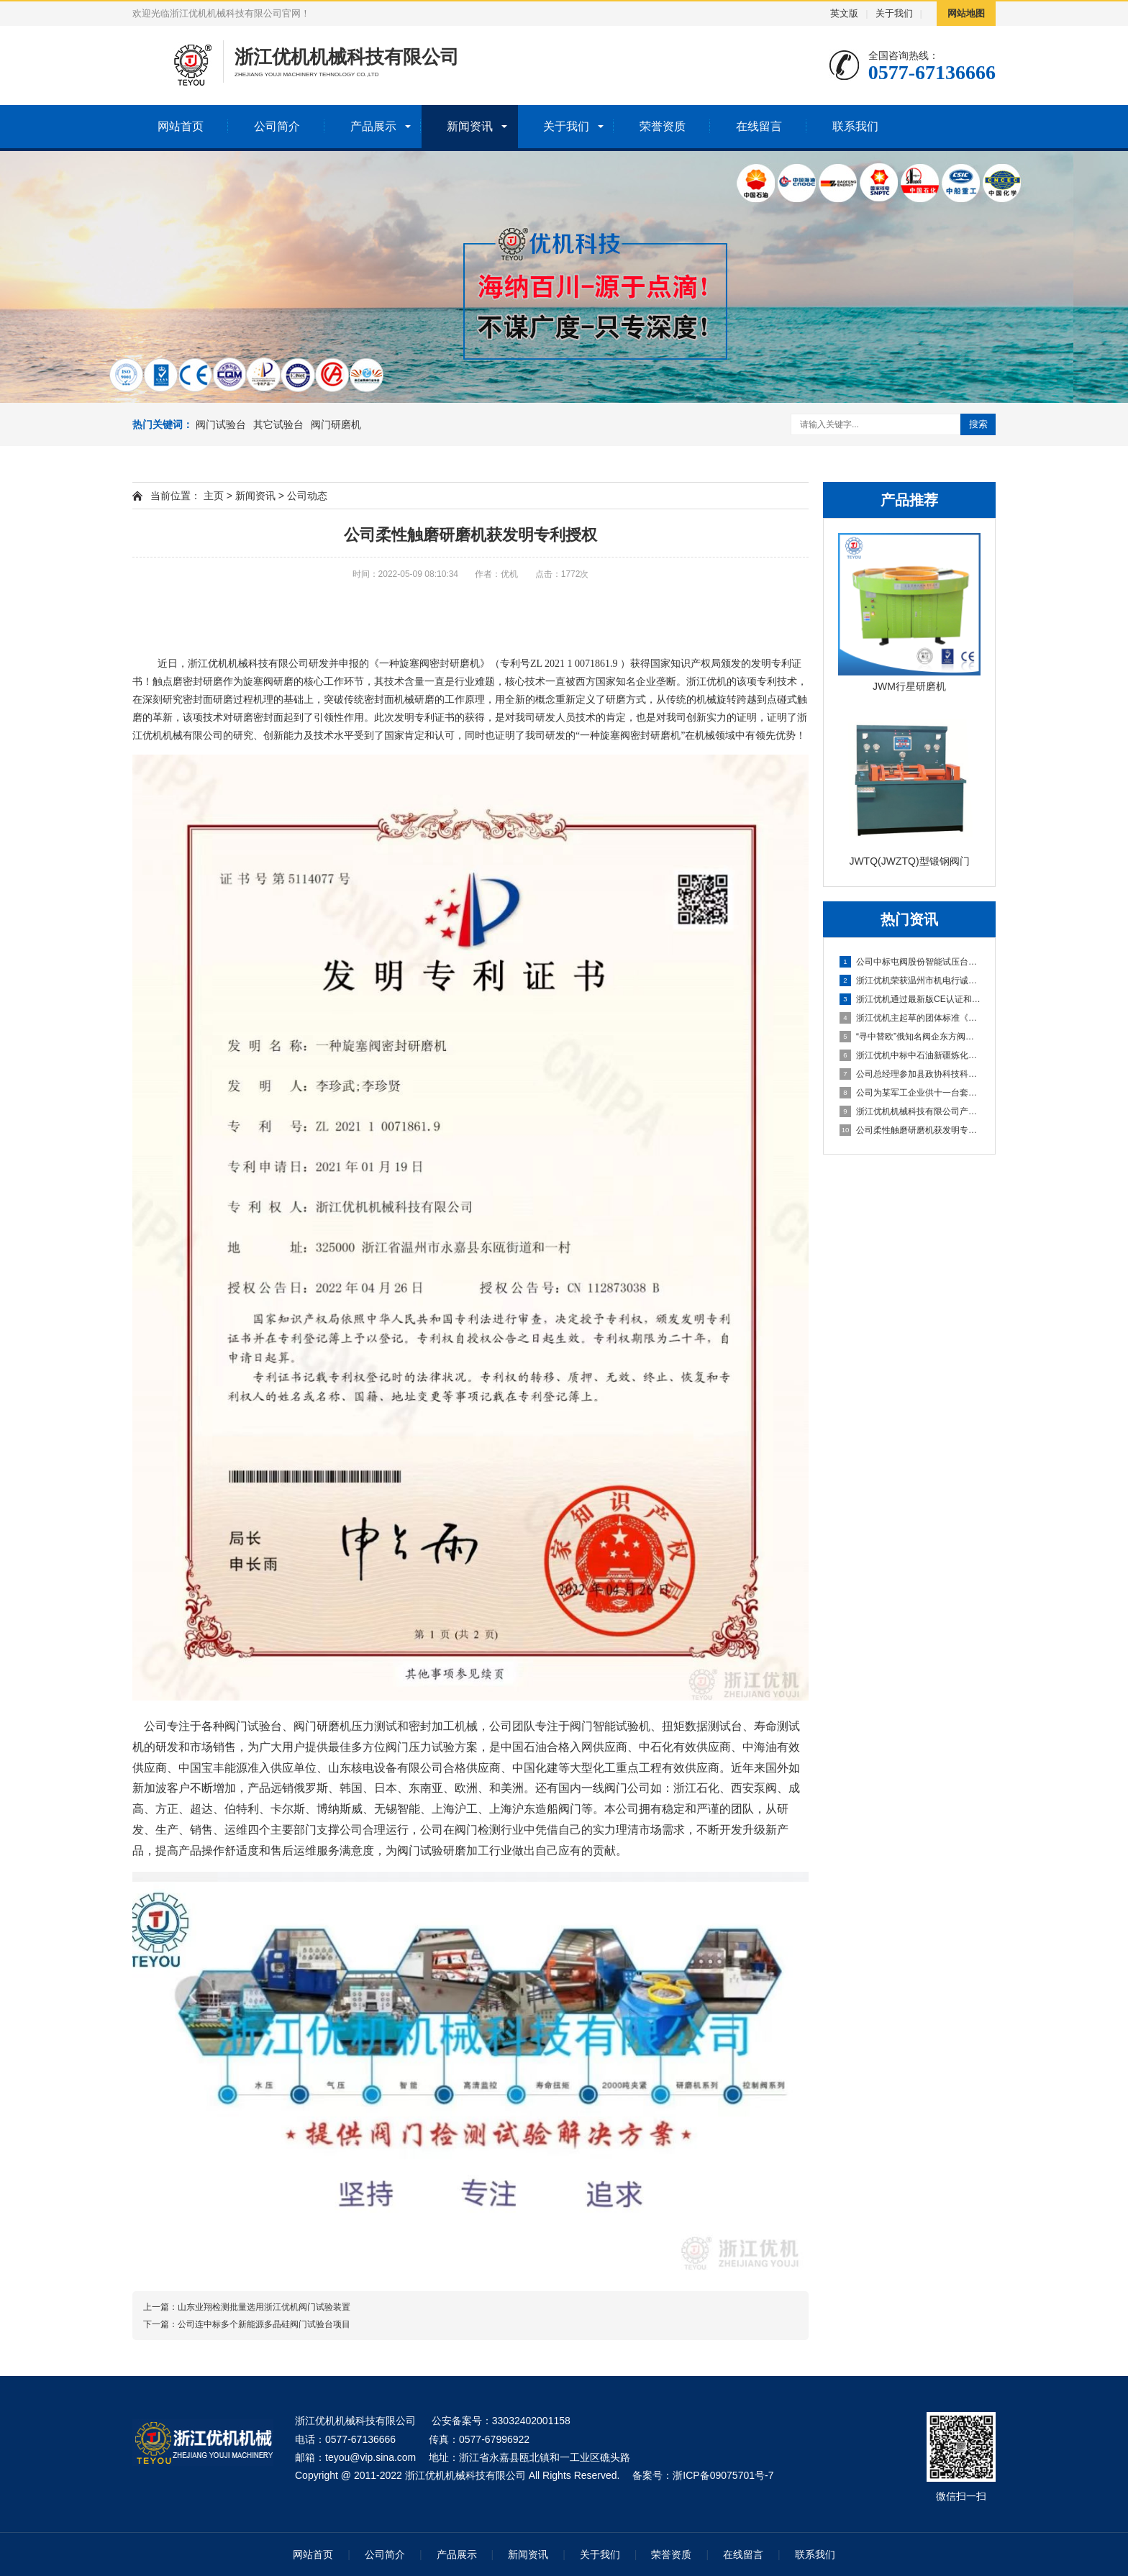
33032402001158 (531, 2420)
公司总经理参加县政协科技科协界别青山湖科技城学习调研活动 (910, 1074)
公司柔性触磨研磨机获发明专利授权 (910, 1130)
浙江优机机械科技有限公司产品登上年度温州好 (910, 1111)
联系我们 (855, 126)
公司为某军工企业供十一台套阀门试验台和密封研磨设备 (910, 1092)
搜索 (978, 424)
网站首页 (181, 126)
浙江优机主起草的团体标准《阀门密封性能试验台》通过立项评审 (910, 1018)
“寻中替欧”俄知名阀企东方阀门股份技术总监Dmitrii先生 (910, 1036)
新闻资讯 (470, 126)
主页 (214, 495)
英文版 (844, 13)
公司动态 (307, 495)
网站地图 (966, 13)
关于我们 (894, 13)
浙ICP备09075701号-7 (723, 2475)
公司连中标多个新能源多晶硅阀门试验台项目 (264, 2324)
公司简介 (277, 126)
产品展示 (373, 126)
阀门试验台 (221, 424)
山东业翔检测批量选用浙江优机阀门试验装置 (264, 2307)
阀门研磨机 (336, 424)
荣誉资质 (663, 126)
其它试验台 (278, 424)
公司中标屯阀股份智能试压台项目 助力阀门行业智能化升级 (910, 962)
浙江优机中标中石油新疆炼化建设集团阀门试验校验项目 (910, 1055)
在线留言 (759, 126)
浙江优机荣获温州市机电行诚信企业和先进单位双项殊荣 (910, 980)
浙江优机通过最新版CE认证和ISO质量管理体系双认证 (910, 999)
